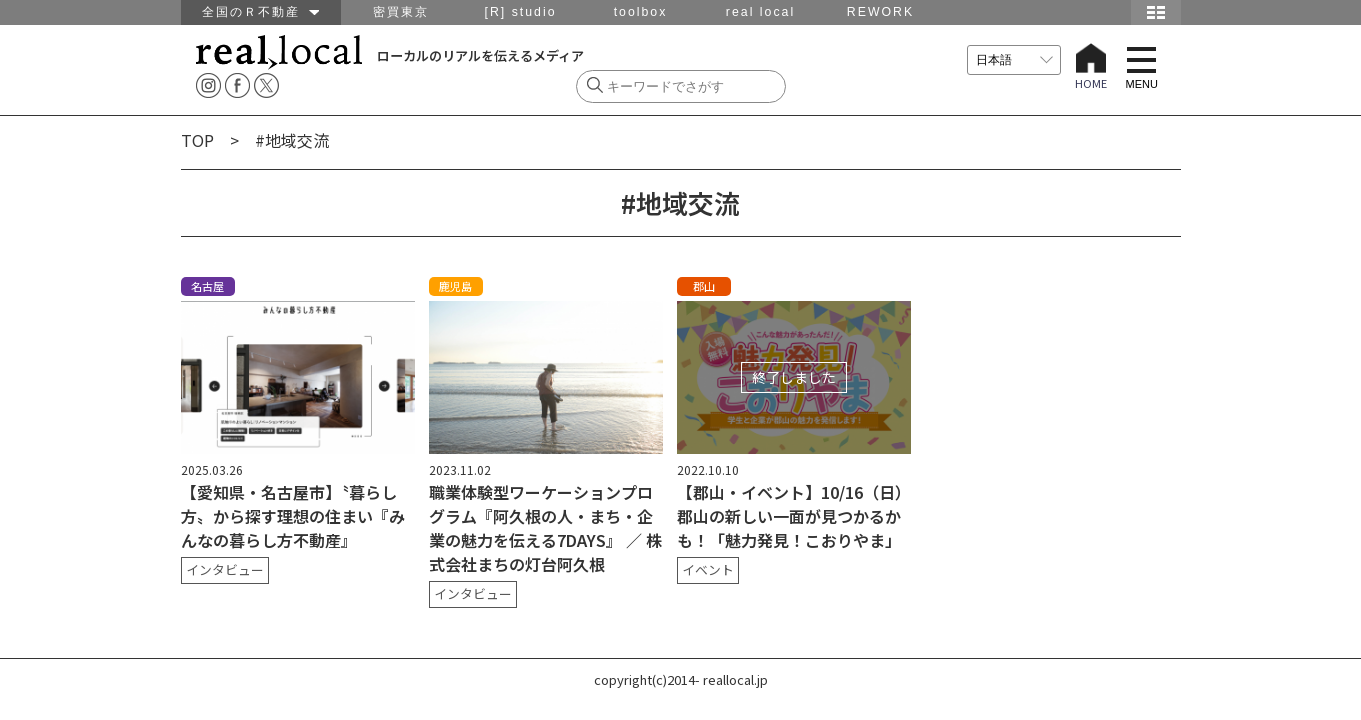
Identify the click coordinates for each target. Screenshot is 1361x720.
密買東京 (401, 12)
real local (760, 12)
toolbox (641, 12)
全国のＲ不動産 (260, 12)
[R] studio (520, 12)
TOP (197, 140)
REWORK (880, 12)
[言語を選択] (1014, 60)
